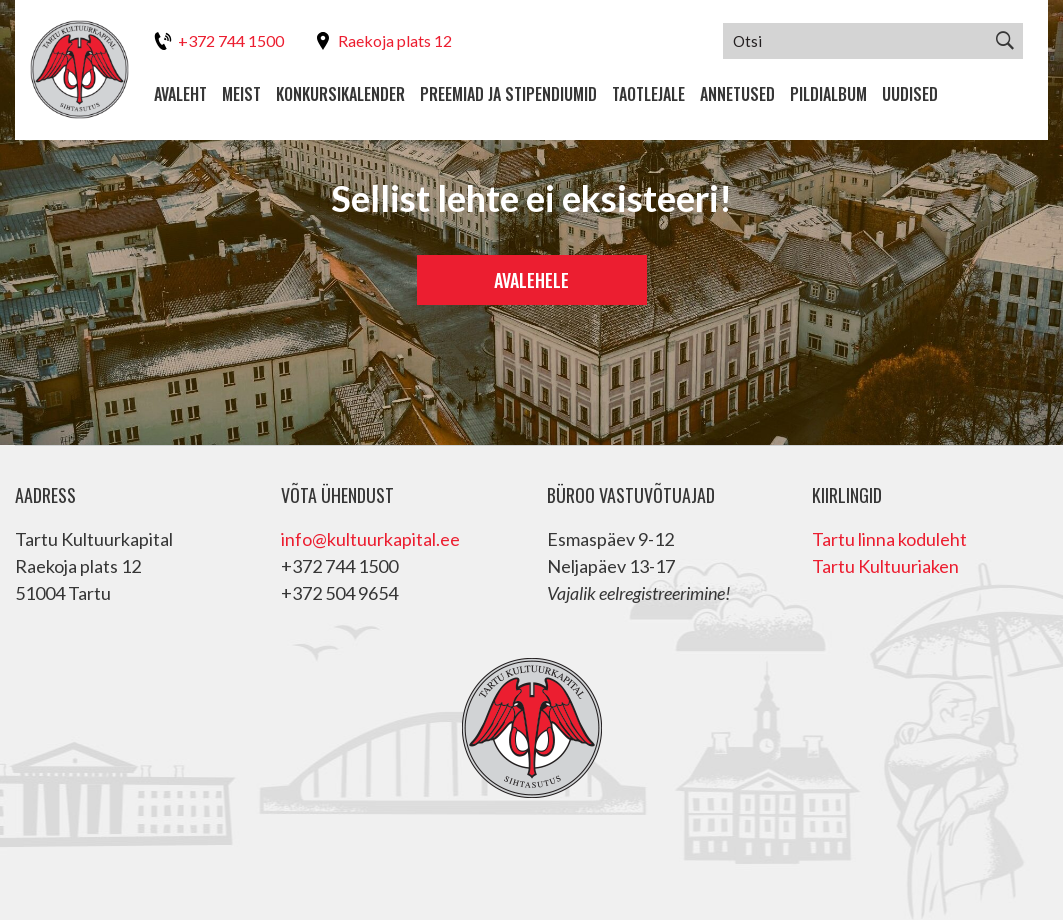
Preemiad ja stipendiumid (508, 94)
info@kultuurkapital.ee (370, 539)
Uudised (910, 94)
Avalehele (531, 280)
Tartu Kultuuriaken (885, 566)
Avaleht (180, 94)
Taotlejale (648, 94)
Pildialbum (828, 94)
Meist (241, 94)
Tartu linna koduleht (889, 539)
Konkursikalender (340, 94)
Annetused (737, 94)
